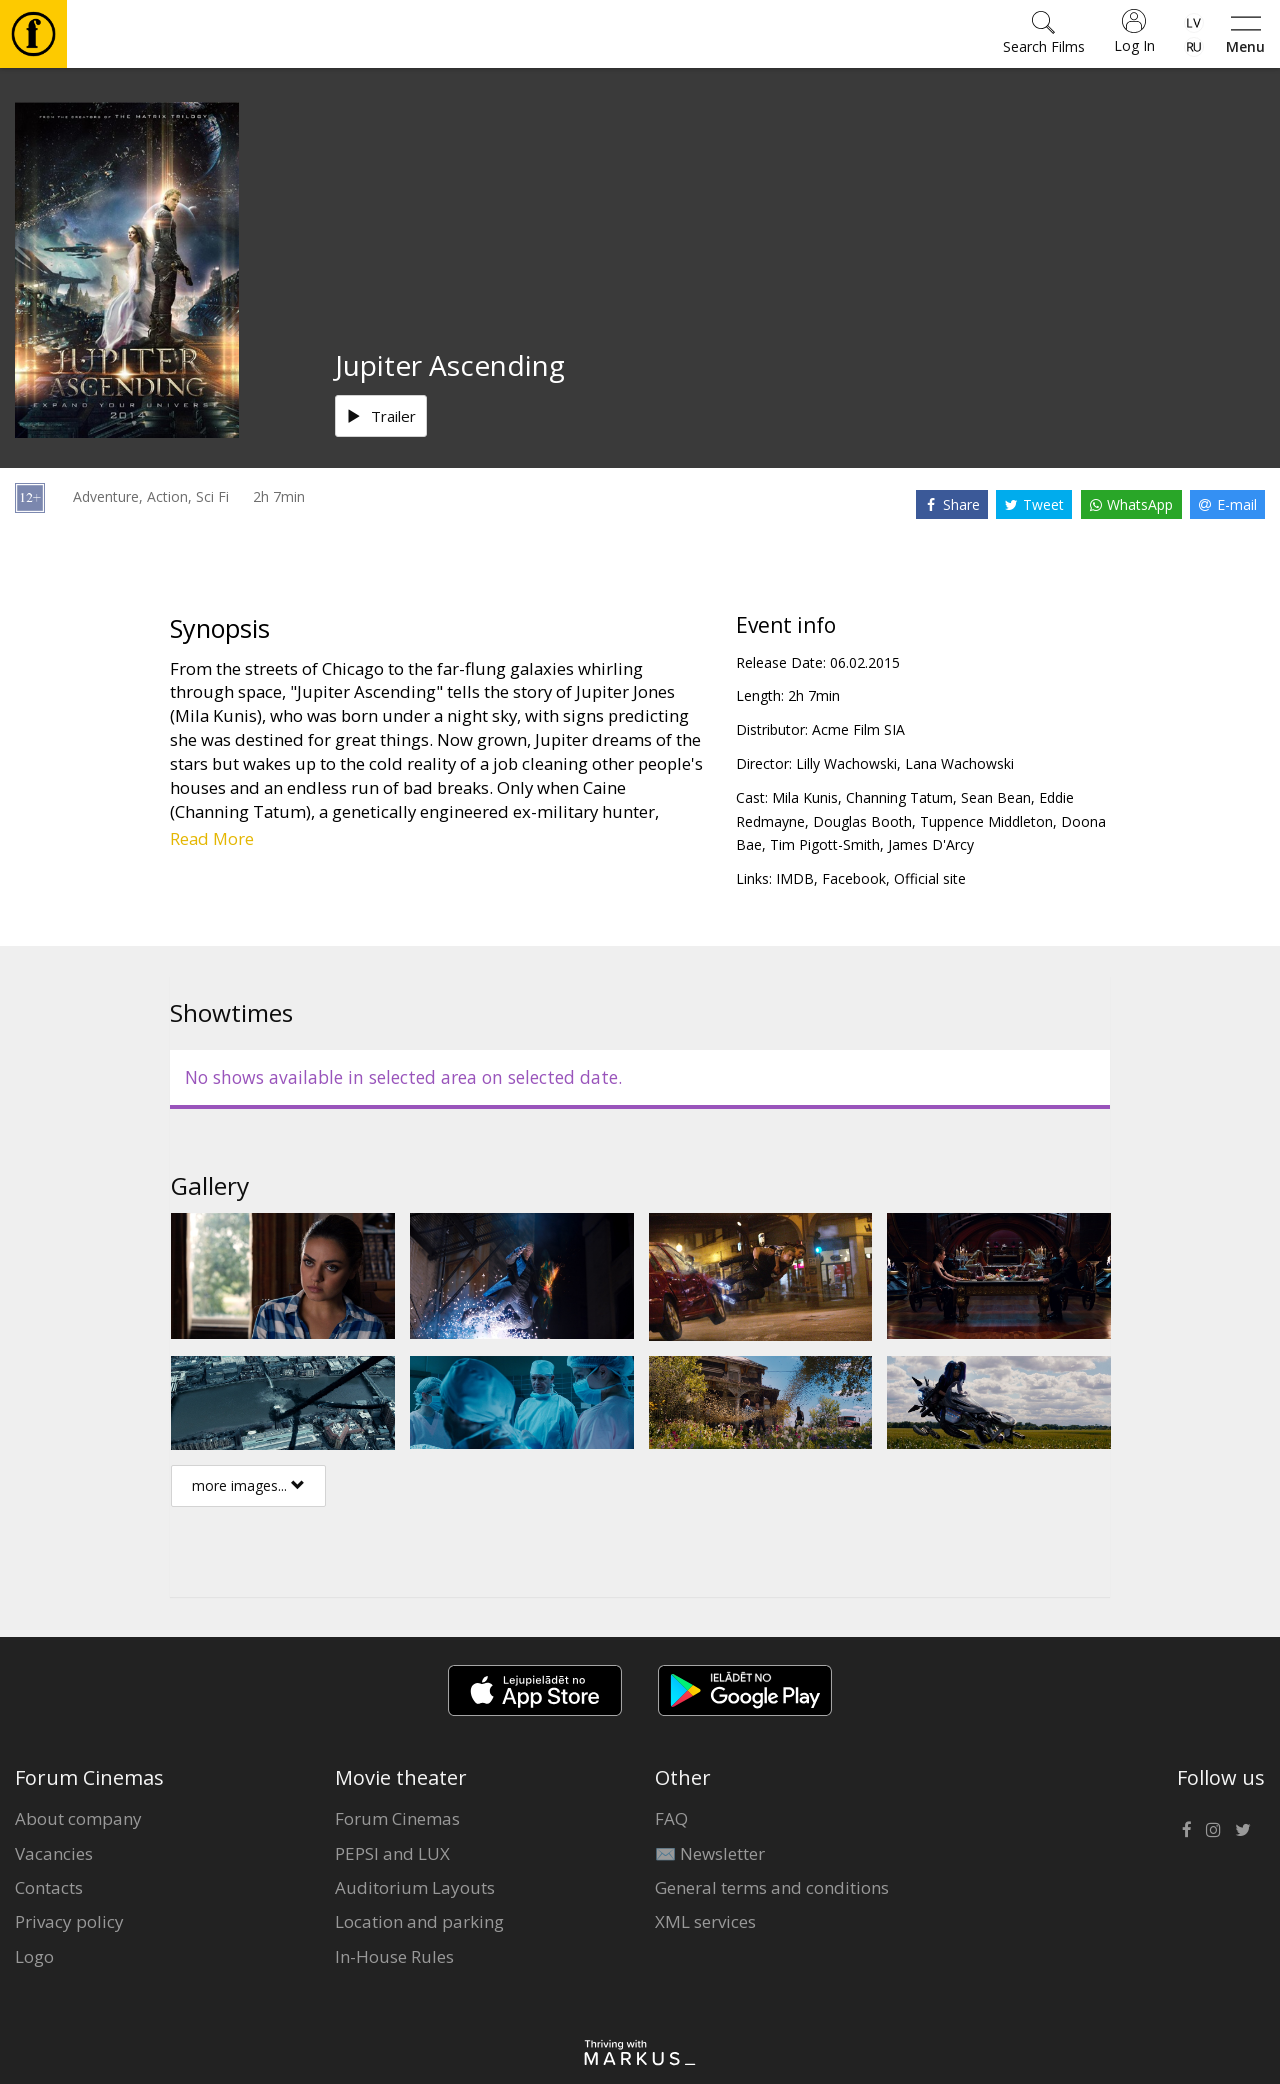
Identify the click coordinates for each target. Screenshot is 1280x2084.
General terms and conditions (772, 1887)
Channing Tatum (899, 797)
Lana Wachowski (959, 763)
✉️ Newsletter (710, 1853)
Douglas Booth (862, 821)
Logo (34, 1956)
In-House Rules (394, 1956)
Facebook (854, 878)
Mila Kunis (805, 797)
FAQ (671, 1818)
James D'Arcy (931, 844)
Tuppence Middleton (986, 821)
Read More (212, 838)
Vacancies (54, 1853)
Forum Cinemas (397, 1818)
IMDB (795, 878)
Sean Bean (996, 797)
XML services (705, 1921)
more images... (248, 1485)
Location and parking (419, 1921)
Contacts (49, 1887)
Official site (930, 878)
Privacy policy (69, 1921)
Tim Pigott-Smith (825, 844)
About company (78, 1818)
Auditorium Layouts (415, 1887)
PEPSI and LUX (392, 1853)
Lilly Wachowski (846, 763)
